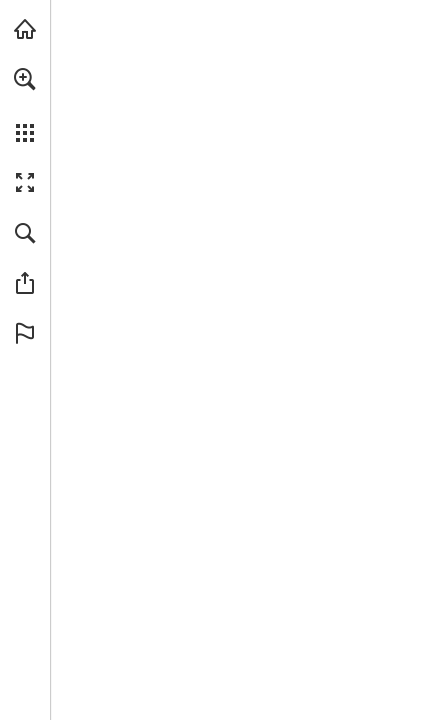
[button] (25, 79)
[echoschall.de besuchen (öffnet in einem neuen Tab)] (25, 29)
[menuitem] (25, 105)
